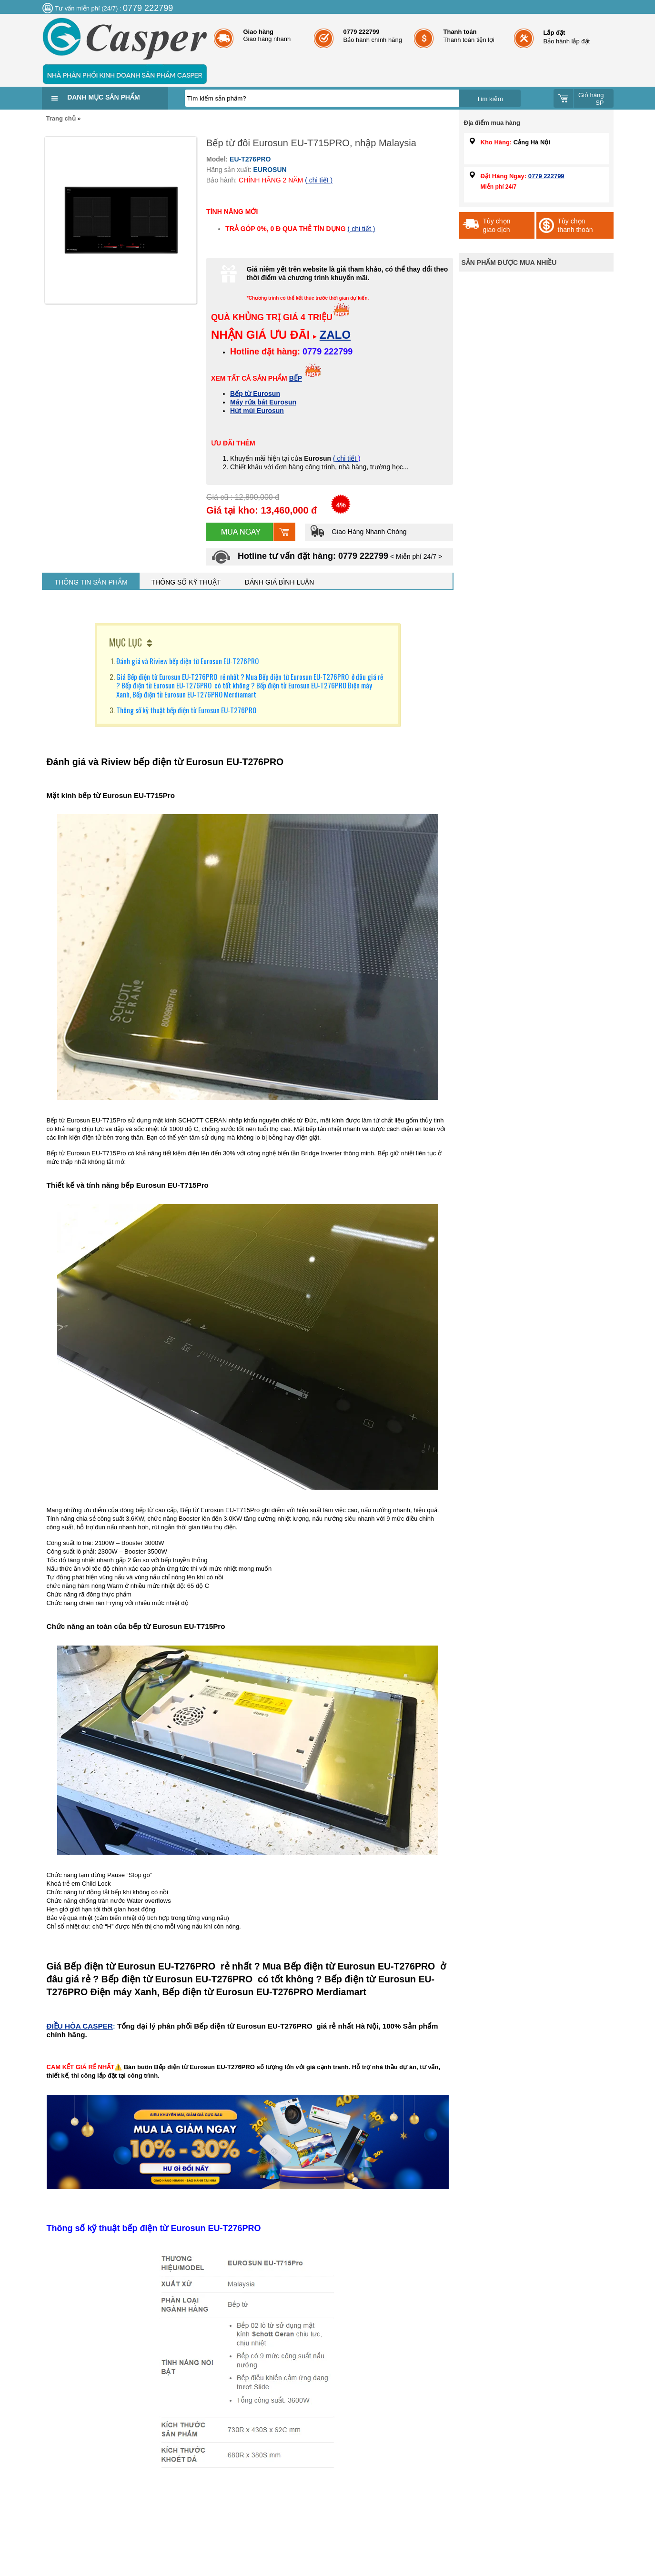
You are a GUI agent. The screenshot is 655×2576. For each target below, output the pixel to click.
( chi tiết (345, 458)
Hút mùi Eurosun (257, 410)
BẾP (295, 378)
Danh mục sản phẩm (103, 97)
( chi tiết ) (319, 180)
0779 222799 (546, 176)
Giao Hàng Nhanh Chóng (358, 531)
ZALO (335, 334)
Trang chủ (61, 118)
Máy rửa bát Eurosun (263, 402)
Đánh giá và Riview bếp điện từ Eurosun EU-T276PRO (187, 661)
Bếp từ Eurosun (255, 393)
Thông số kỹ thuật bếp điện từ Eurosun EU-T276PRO (186, 710)
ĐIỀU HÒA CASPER (80, 2026)
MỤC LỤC (125, 642)
